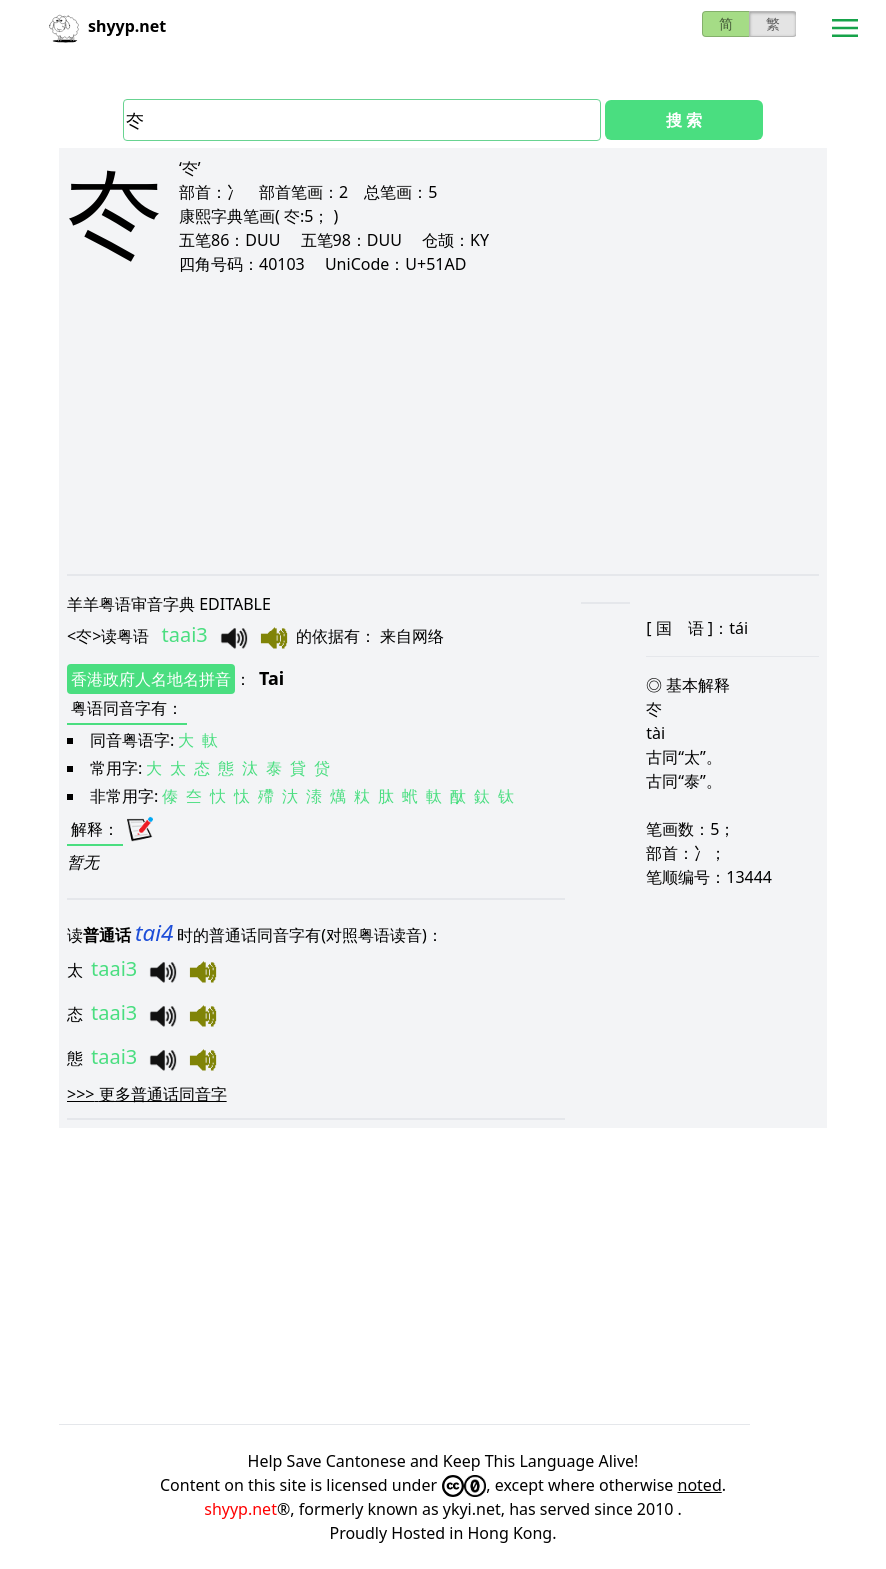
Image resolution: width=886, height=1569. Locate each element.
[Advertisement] (443, 424)
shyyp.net (240, 1509)
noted (700, 1485)
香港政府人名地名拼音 (151, 679)
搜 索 (684, 120)
